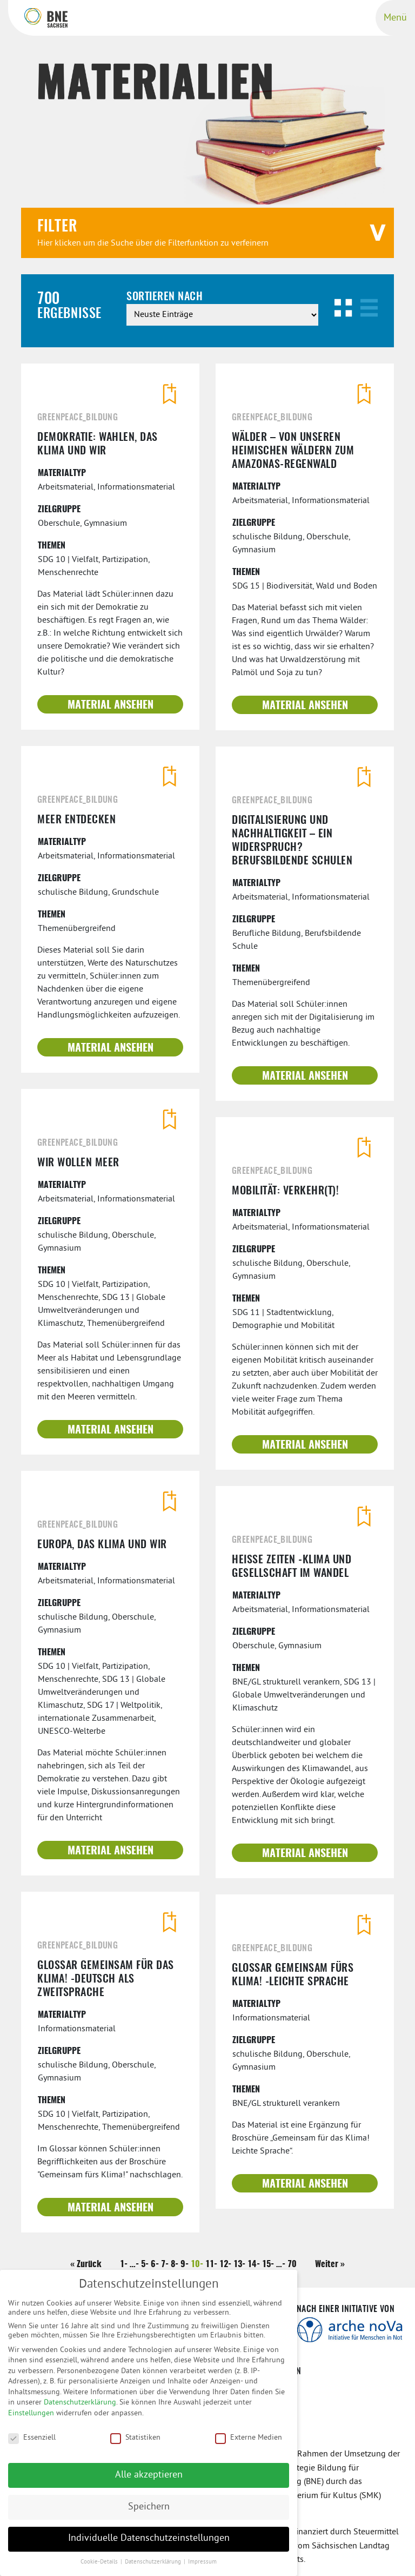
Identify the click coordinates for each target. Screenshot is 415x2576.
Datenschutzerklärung (80, 2409)
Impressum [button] (202, 2568)
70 (292, 2264)
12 (223, 2264)
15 (266, 2264)
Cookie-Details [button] (100, 2568)
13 (237, 2264)
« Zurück (86, 2264)
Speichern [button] (149, 2513)
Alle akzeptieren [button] (149, 2481)
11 (209, 2264)
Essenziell (32, 2443)
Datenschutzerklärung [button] (154, 2568)
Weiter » (330, 2264)
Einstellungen (31, 2420)
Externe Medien (248, 2443)
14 (252, 2264)
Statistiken (135, 2443)
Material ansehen (110, 705)
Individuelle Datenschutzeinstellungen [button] (149, 2545)
